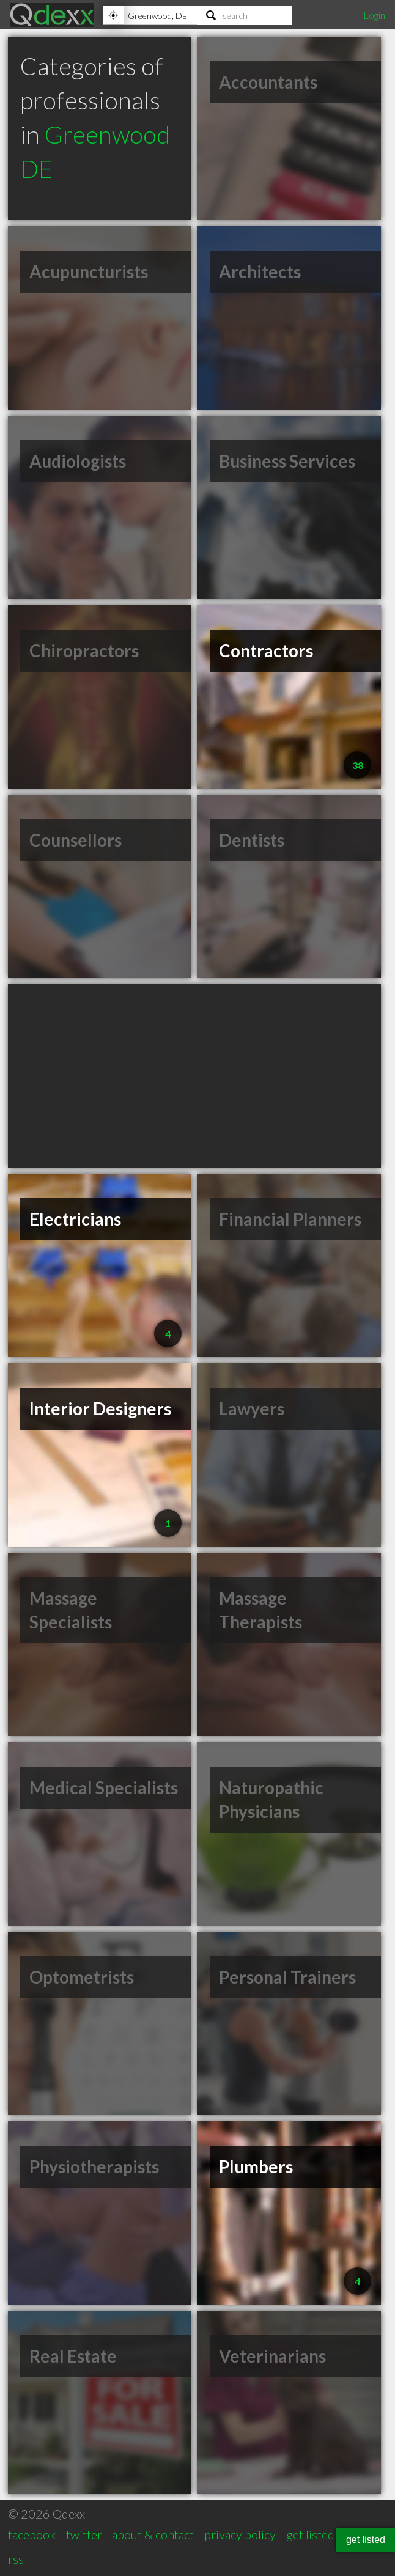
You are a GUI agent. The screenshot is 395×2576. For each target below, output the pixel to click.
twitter (84, 2534)
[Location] (150, 15)
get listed (310, 2534)
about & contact (153, 2534)
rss (16, 2559)
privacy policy (240, 2534)
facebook (32, 2534)
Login (374, 15)
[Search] (244, 15)
